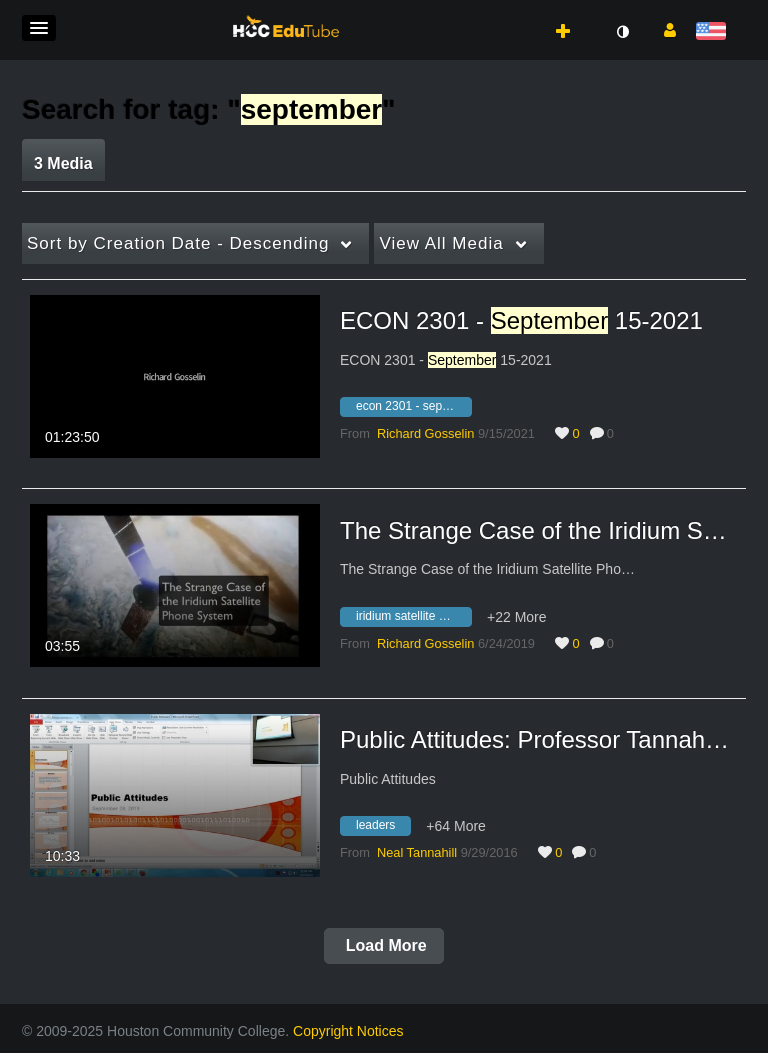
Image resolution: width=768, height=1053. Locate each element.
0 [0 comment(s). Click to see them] (614, 433)
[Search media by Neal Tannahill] (417, 852)
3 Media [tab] (63, 163)
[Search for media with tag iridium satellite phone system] (413, 619)
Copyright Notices (348, 1031)
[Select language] (714, 32)
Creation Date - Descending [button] (178, 243)
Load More (383, 945)
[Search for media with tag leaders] (383, 829)
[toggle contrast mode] (622, 32)
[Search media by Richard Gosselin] (425, 433)
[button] (39, 28)
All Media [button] (441, 243)
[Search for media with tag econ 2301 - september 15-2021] (413, 410)
